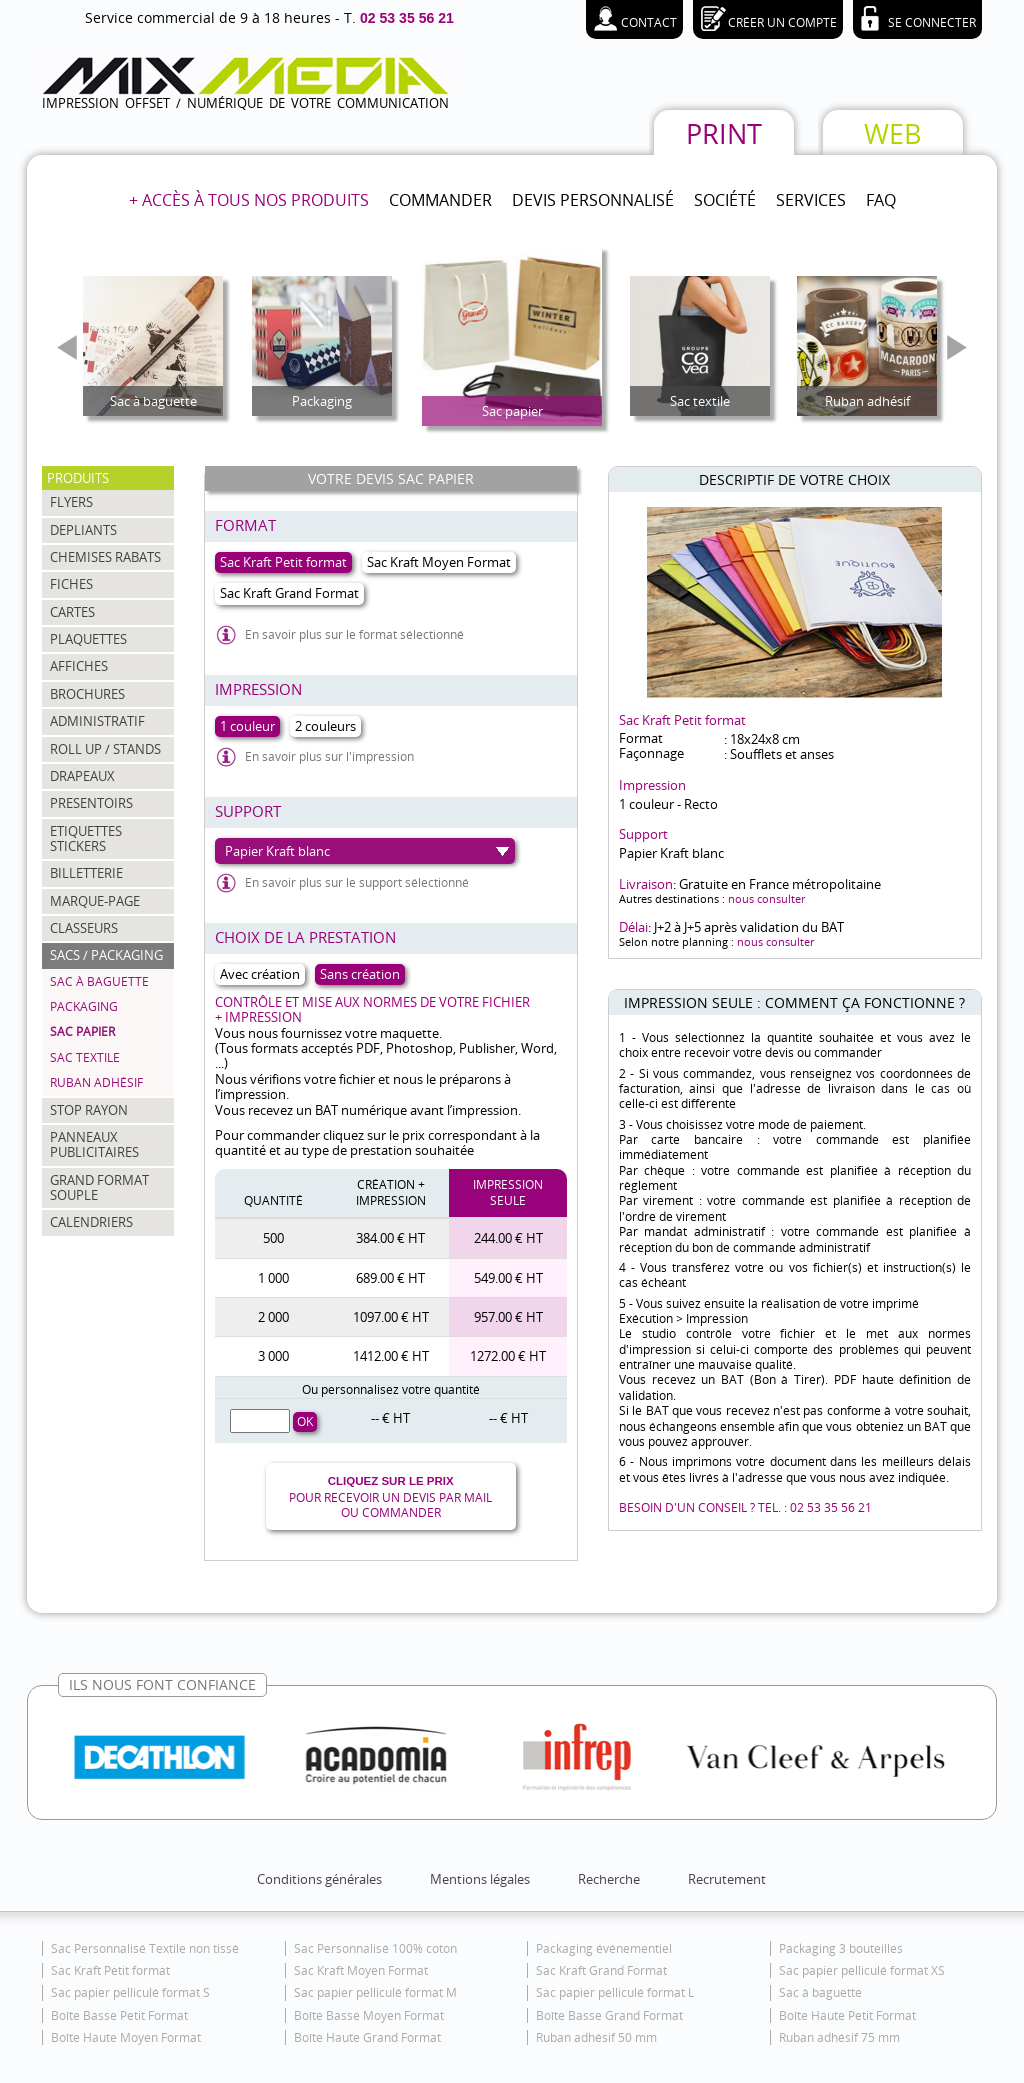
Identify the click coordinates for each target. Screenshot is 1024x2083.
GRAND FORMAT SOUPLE (99, 1187)
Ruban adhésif (96, 1082)
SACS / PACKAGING (106, 955)
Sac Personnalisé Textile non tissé (145, 1948)
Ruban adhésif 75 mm (839, 2037)
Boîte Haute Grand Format (367, 2037)
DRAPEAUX (82, 776)
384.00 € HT (390, 1238)
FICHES (71, 584)
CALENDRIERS (91, 1222)
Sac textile (85, 1057)
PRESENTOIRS (91, 803)
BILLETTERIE (86, 873)
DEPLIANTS (83, 530)
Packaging (84, 1006)
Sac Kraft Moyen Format (361, 1970)
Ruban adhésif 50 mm (596, 2037)
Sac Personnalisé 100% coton (375, 1948)
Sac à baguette (99, 981)
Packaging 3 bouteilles (841, 1948)
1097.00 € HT (391, 1317)
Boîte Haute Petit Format (847, 2015)
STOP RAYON (89, 1110)
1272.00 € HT (508, 1356)
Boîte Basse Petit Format (119, 2015)
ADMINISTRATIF (97, 721)
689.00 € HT (390, 1278)
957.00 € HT (508, 1317)
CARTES (72, 612)
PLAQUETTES (88, 639)
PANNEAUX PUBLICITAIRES (94, 1144)
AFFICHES (79, 666)
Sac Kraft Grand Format (601, 1970)
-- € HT (390, 1418)
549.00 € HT (508, 1278)
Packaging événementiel (604, 1948)
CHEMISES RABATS (105, 557)
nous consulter (766, 898)
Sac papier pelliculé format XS (862, 1970)
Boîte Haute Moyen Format (126, 2037)
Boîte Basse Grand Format (609, 2015)
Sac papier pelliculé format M (375, 1992)
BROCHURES (87, 694)
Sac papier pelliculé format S (130, 1992)
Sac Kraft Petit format (110, 1970)
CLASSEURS (84, 928)
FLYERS (71, 502)
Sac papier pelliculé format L (615, 1992)
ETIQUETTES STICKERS (86, 838)
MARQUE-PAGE (95, 901)
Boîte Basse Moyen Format (369, 2015)
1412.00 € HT (391, 1356)
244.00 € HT (508, 1238)
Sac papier (82, 1031)
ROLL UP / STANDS (105, 749)
